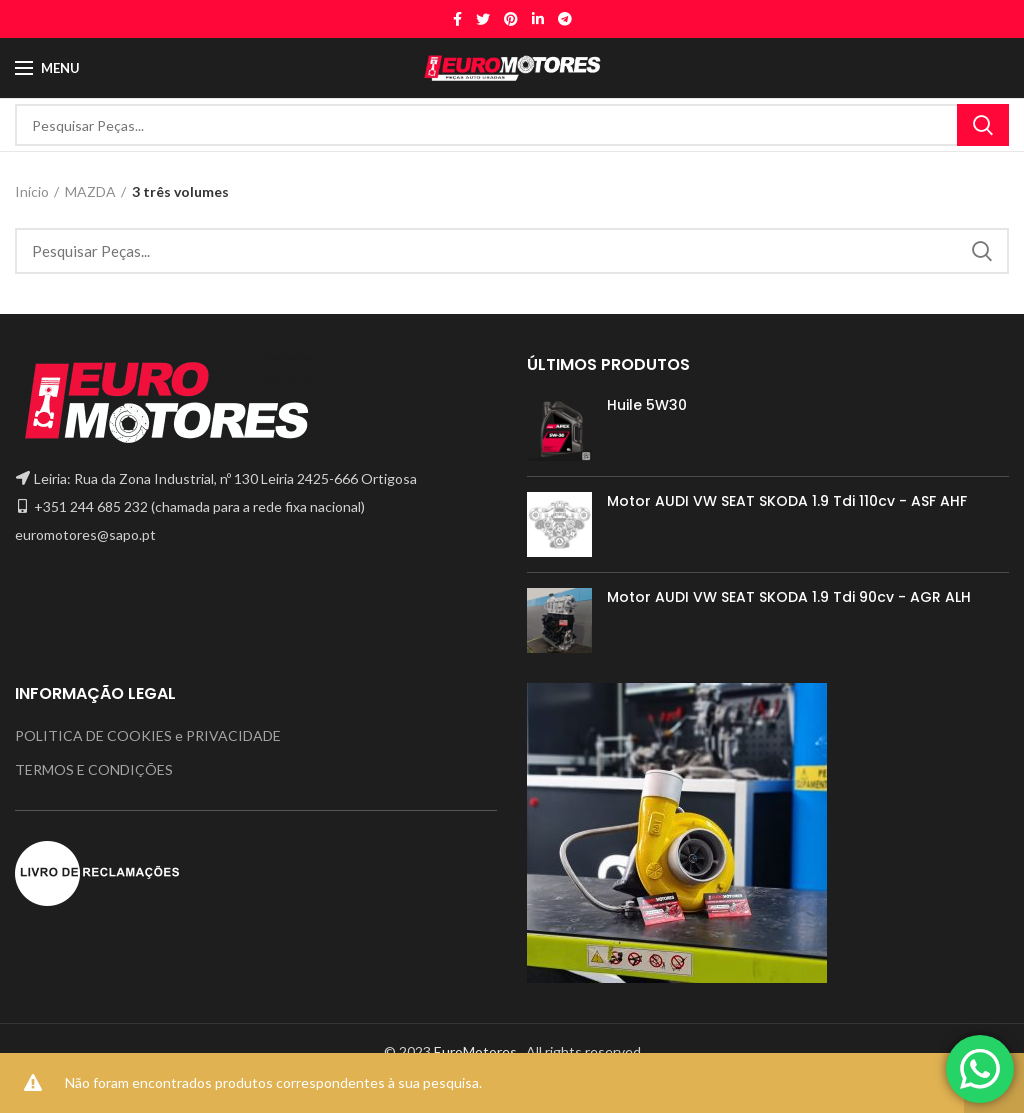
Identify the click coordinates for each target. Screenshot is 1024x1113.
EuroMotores (477, 1051)
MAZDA (90, 191)
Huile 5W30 (647, 405)
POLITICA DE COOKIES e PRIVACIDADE (148, 735)
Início (32, 191)
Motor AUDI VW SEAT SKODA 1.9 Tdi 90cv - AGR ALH (789, 597)
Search (983, 125)
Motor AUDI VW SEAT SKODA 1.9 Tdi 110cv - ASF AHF (787, 501)
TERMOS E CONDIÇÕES (94, 769)
